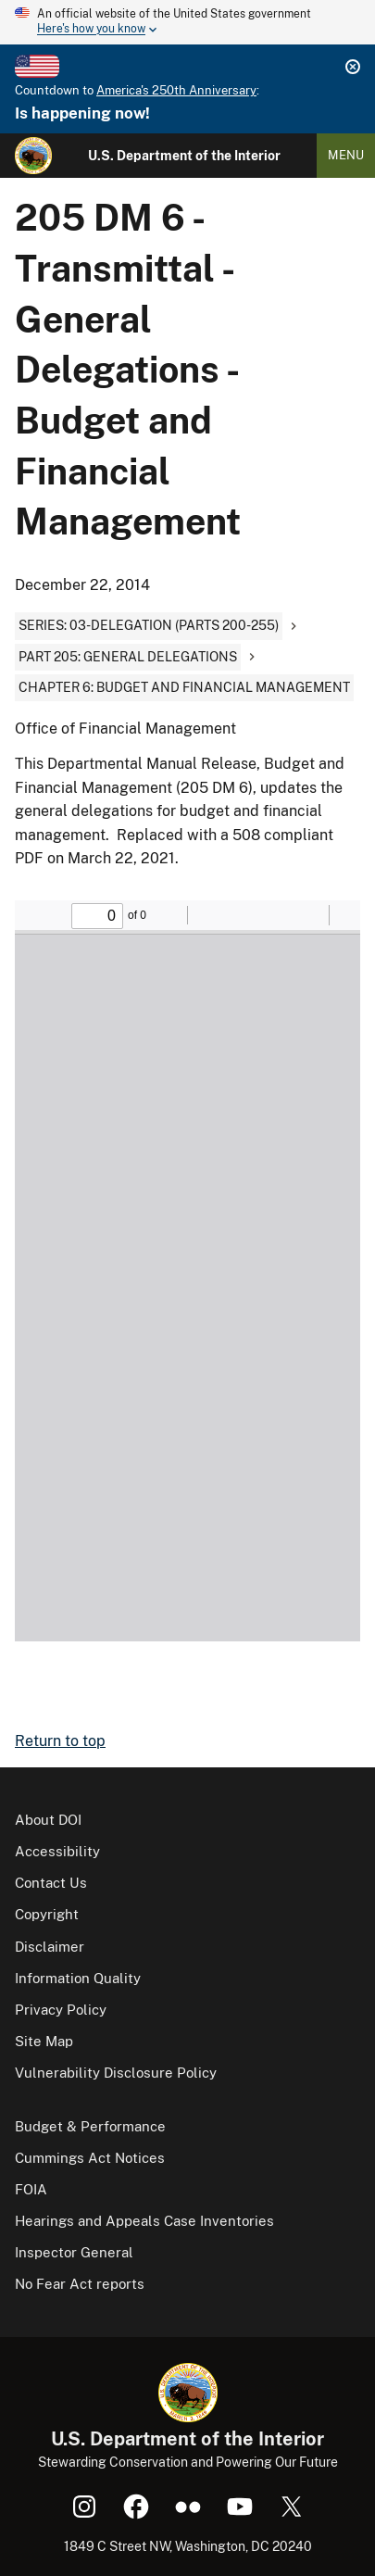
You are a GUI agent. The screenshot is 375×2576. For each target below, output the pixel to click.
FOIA (31, 2189)
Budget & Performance (90, 2126)
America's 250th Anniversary (176, 90)
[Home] (33, 155)
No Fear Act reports (79, 2284)
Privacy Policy (60, 2009)
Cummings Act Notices (90, 2158)
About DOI (48, 1820)
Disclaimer (49, 1946)
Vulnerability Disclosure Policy (116, 2072)
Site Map (44, 2041)
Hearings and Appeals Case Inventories (144, 2221)
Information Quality (78, 1978)
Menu (346, 155)
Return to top (60, 1741)
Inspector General (74, 2252)
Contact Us (51, 1883)
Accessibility (57, 1851)
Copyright (47, 1914)
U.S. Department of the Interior (184, 155)
